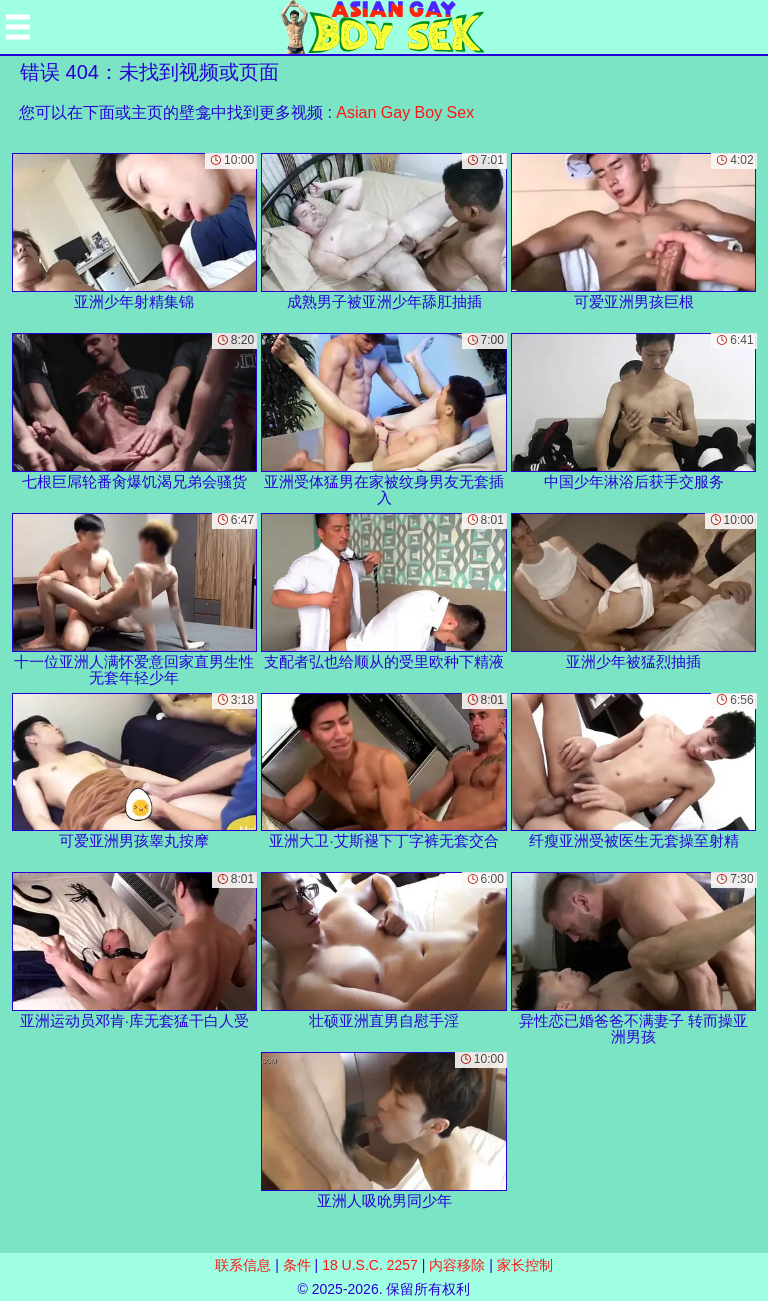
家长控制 (525, 1265)
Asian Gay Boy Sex (405, 112)
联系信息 (243, 1265)
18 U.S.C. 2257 (370, 1265)
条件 (297, 1265)
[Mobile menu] (18, 27)
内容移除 (457, 1265)
